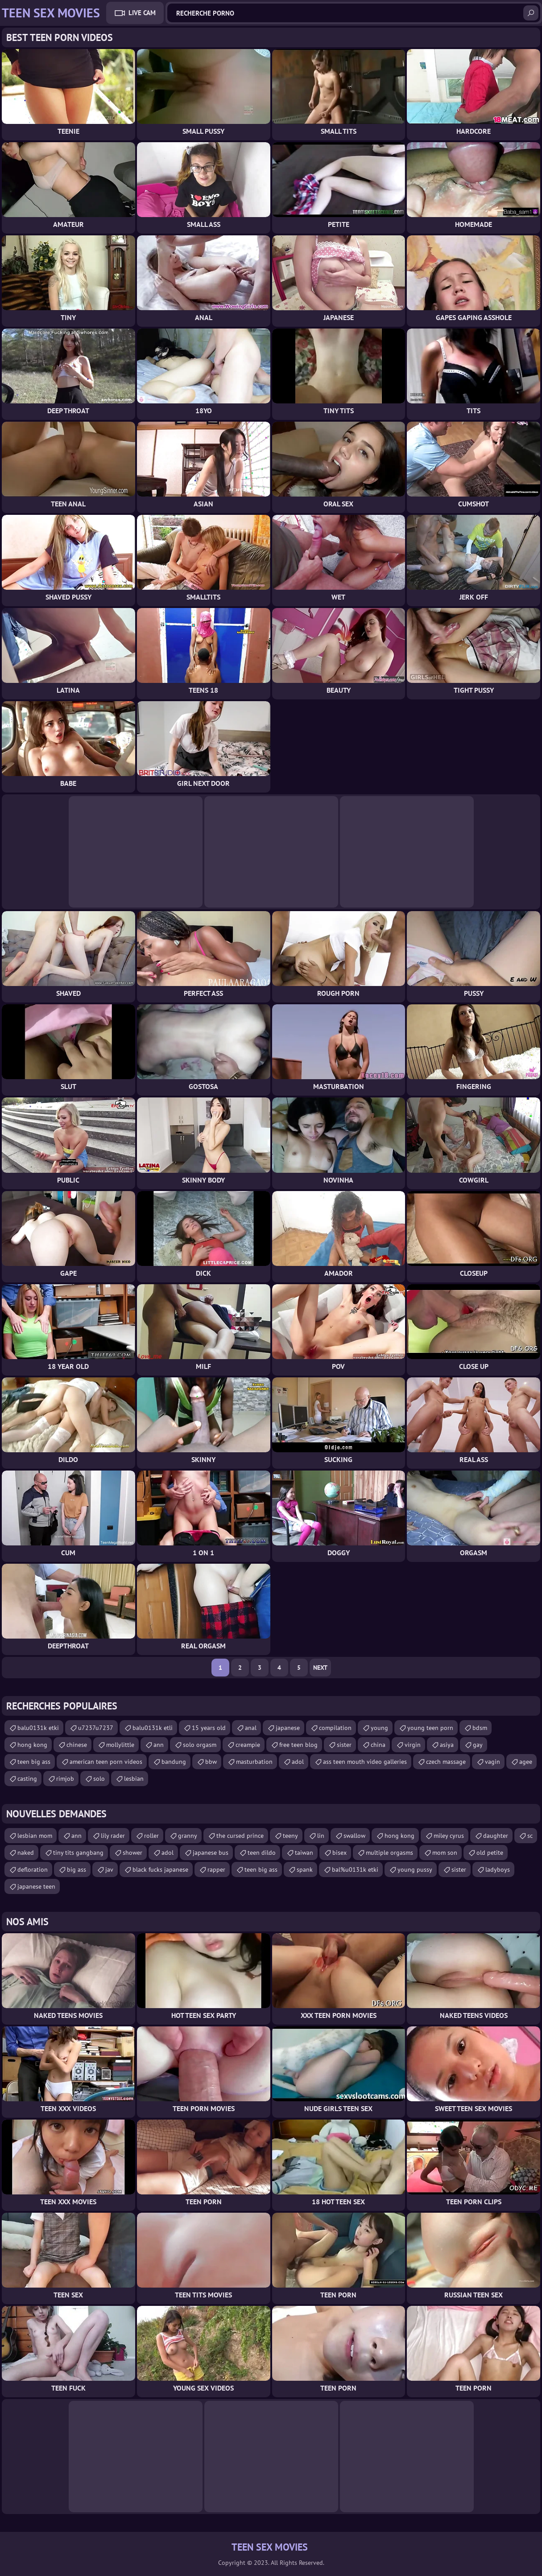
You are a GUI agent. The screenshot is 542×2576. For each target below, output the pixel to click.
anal (251, 1728)
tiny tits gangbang (78, 1853)
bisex (339, 1853)
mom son (444, 1853)
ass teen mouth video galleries (365, 1762)
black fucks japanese (160, 1869)
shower (132, 1853)
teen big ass (33, 1762)
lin (320, 1836)
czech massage (446, 1762)
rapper (216, 1869)
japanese (288, 1728)
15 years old (209, 1728)
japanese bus (210, 1853)
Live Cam (142, 12)
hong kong (32, 1745)
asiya (447, 1745)
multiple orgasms (389, 1853)
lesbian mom (34, 1836)
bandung (173, 1762)
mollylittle (120, 1745)
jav (109, 1869)
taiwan (304, 1853)
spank (305, 1869)
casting (27, 1779)
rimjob (65, 1779)
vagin (492, 1762)
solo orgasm (199, 1745)
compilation (335, 1728)
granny (187, 1836)
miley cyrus (449, 1836)
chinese (76, 1745)
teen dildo (262, 1853)
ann (158, 1745)
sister (344, 1745)
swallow (354, 1836)
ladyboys (497, 1869)
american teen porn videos (106, 1762)
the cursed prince (240, 1836)
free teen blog (298, 1745)
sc (530, 1836)
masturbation (254, 1762)
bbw (211, 1762)
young (379, 1728)
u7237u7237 (95, 1728)
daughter (495, 1836)
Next (320, 1668)
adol (298, 1762)
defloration (32, 1869)
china (378, 1745)
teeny (290, 1836)
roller (151, 1836)
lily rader (113, 1836)
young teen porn (430, 1728)
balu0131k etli (152, 1728)
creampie (248, 1745)
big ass (76, 1869)
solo (99, 1779)
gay (478, 1745)
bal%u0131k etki (355, 1869)
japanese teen (36, 1886)
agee (525, 1762)
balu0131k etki (38, 1728)
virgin (413, 1745)
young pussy (414, 1869)
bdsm (479, 1728)
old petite (489, 1853)
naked (25, 1853)
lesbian (134, 1779)
